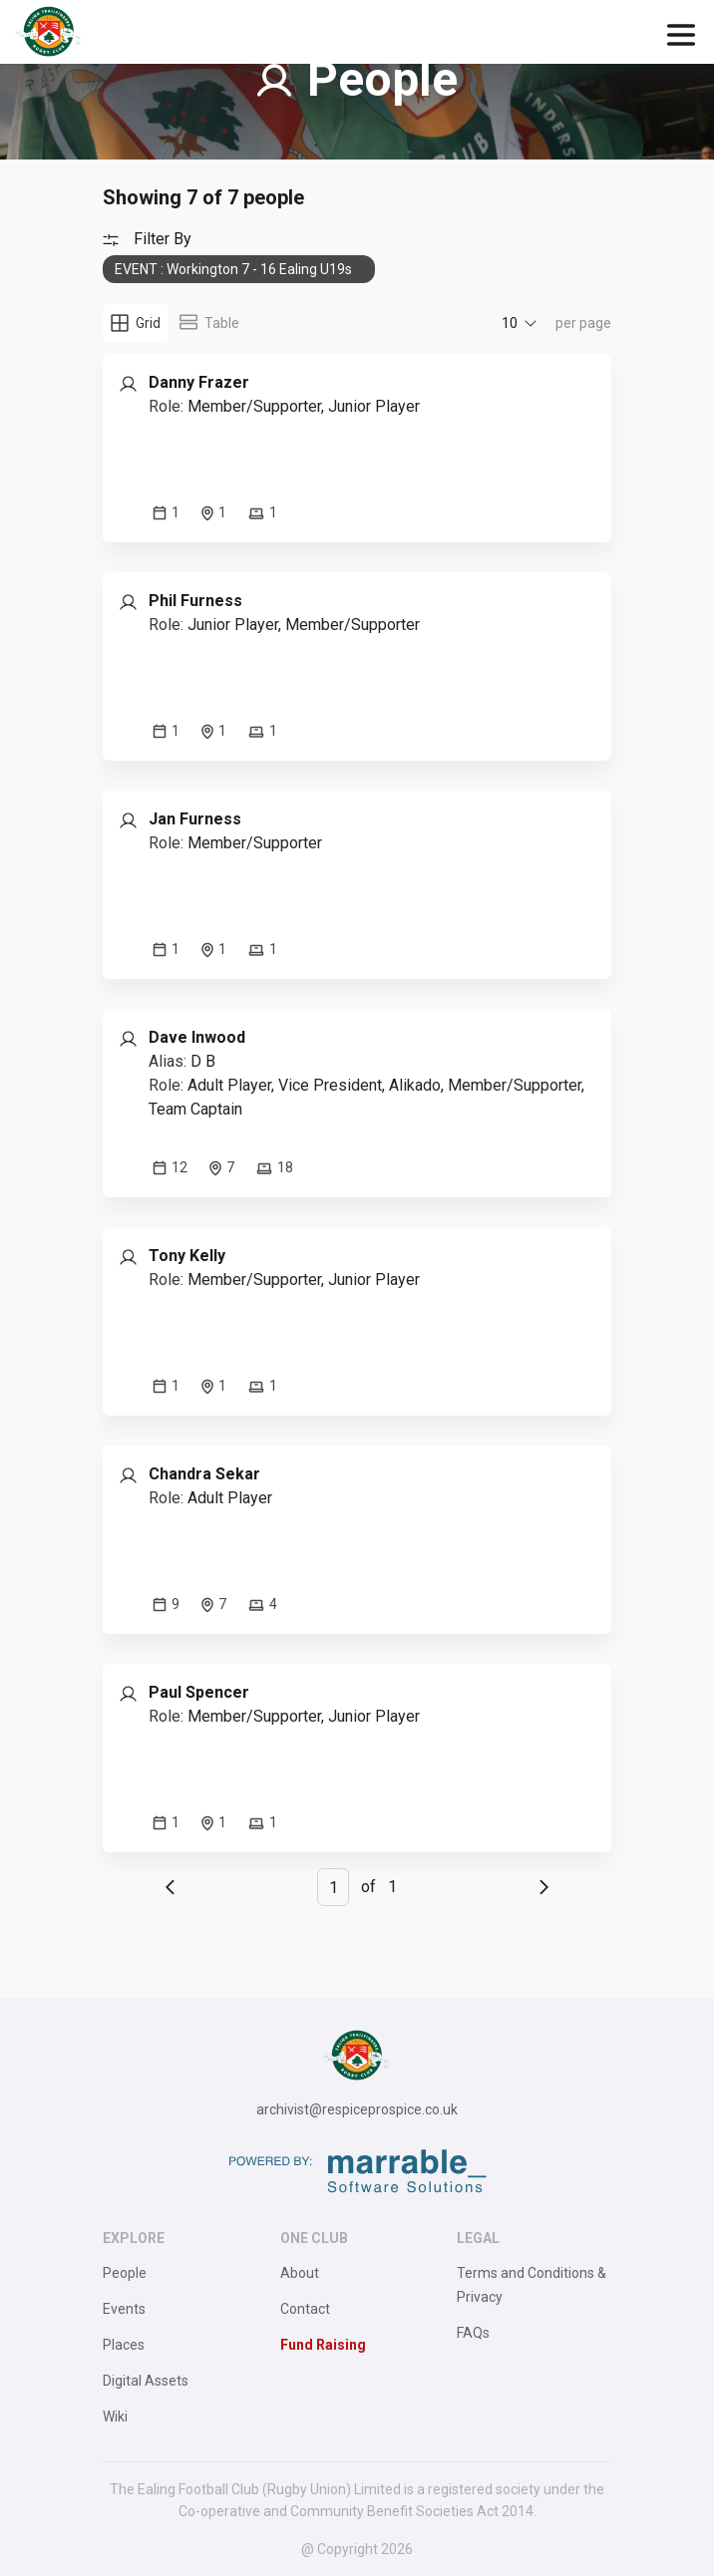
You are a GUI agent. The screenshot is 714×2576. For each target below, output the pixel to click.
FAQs (473, 2333)
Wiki (115, 2416)
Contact (305, 2309)
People (125, 2273)
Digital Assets (145, 2381)
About (299, 2273)
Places (124, 2345)
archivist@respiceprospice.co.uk (357, 2109)
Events (124, 2309)
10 (510, 323)
